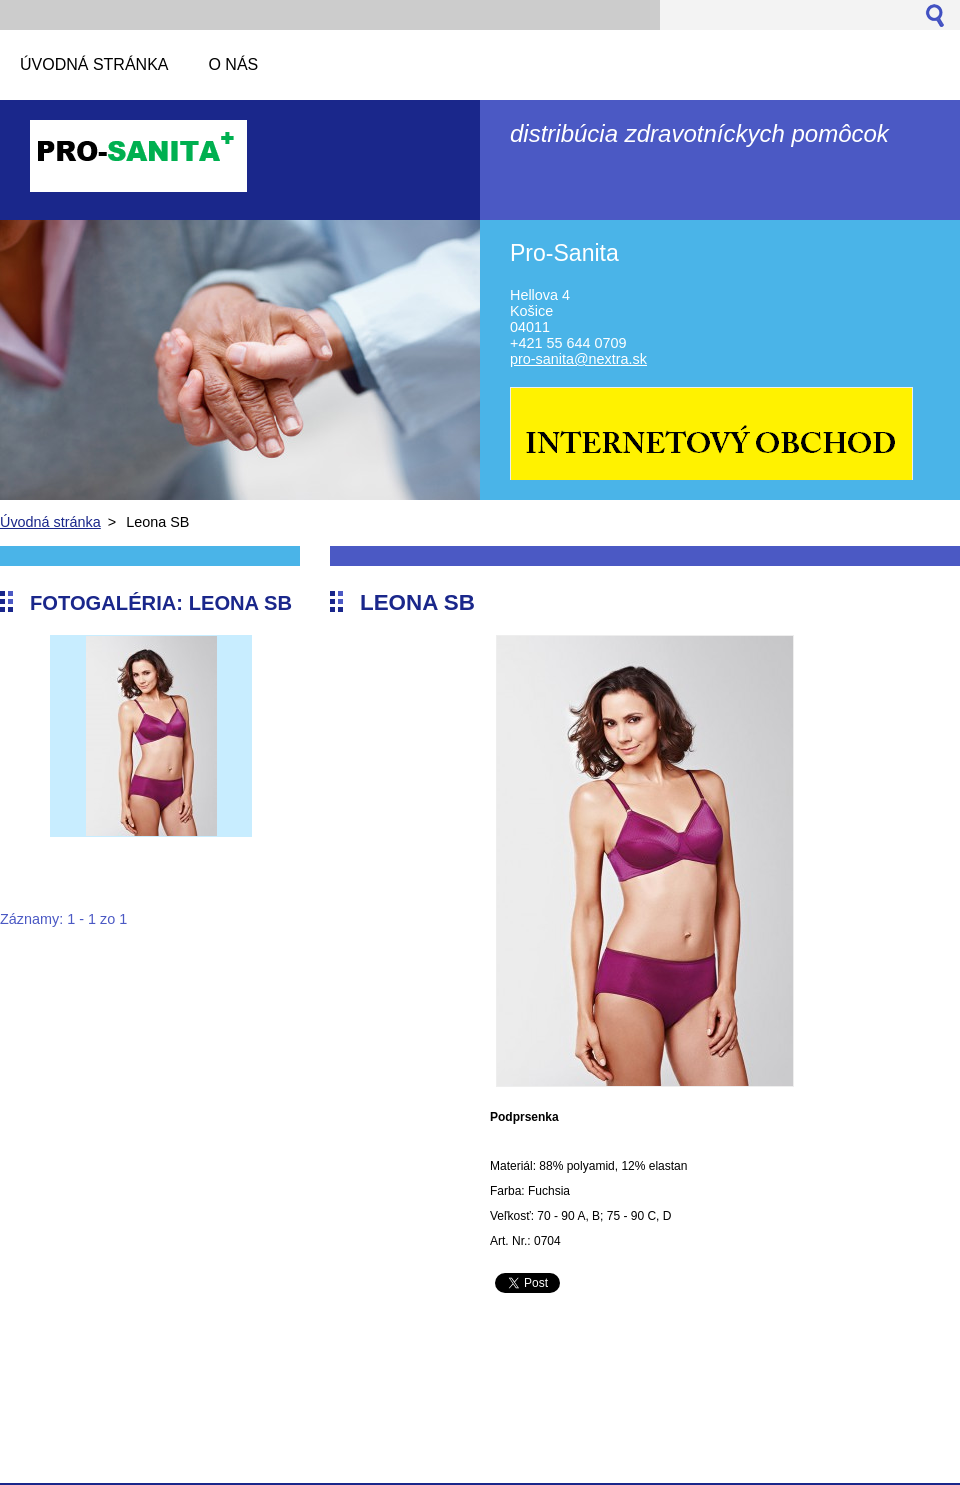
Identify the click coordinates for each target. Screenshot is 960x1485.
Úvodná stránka (50, 522)
